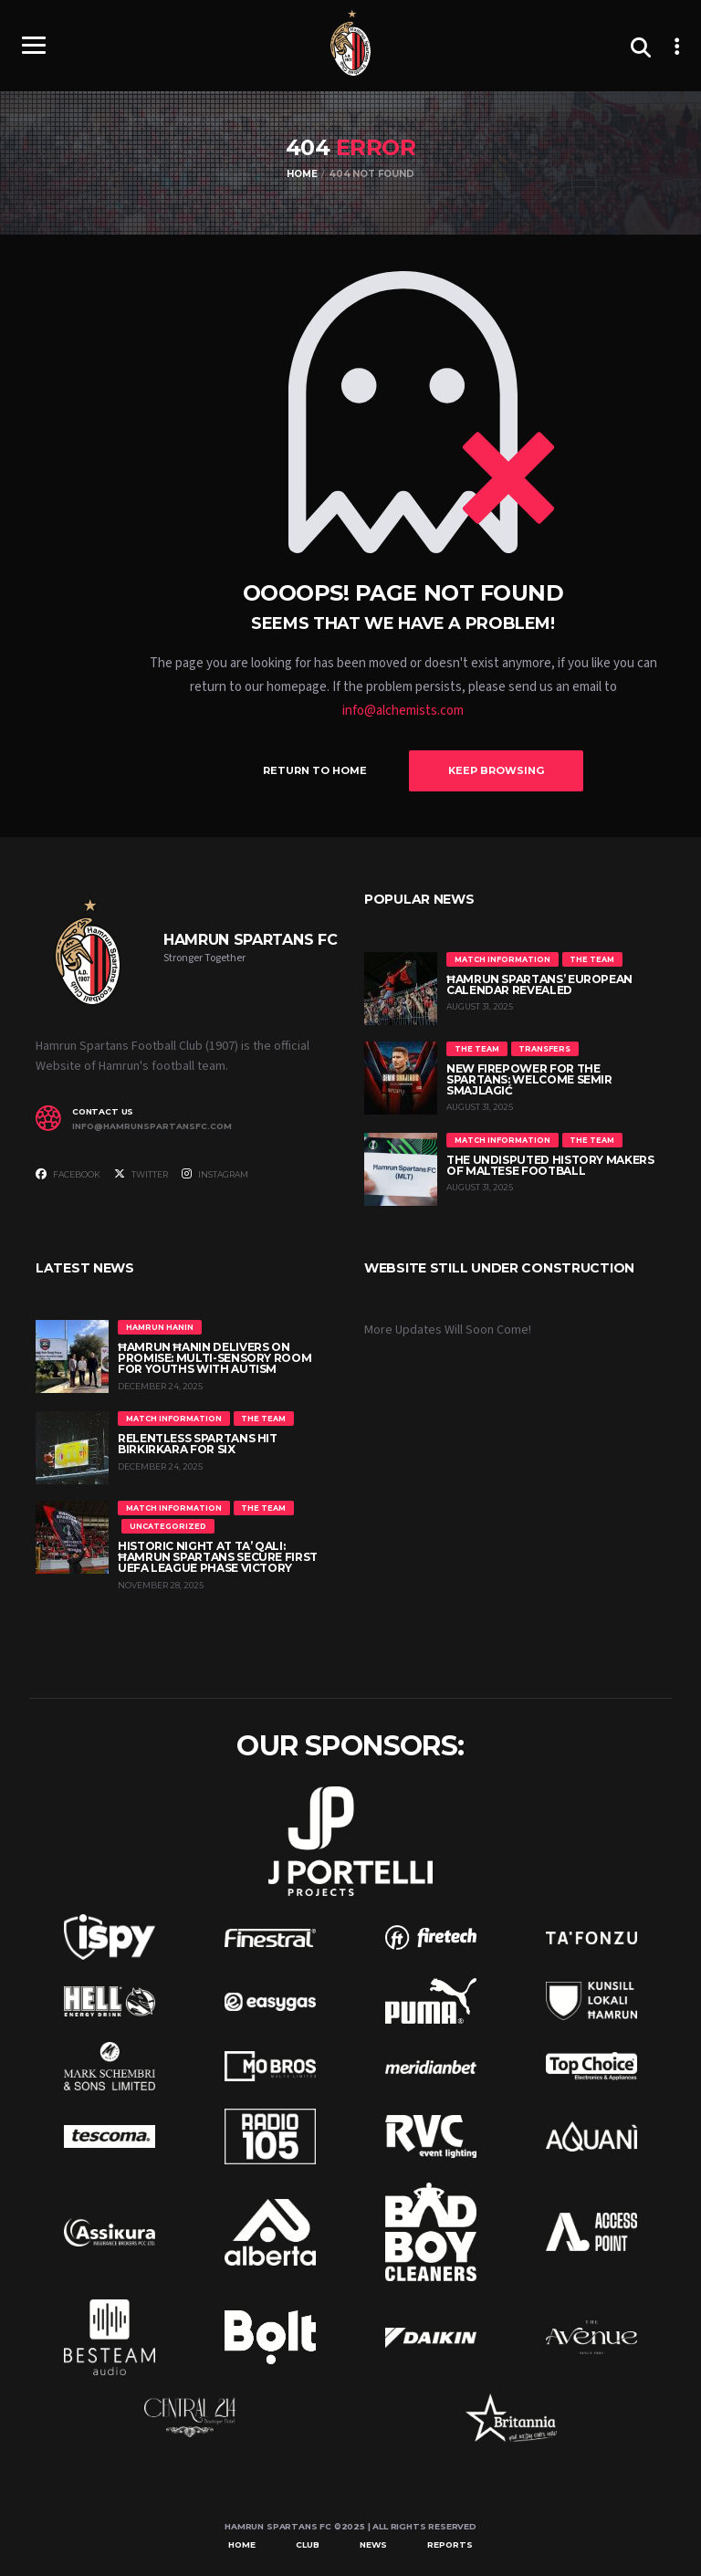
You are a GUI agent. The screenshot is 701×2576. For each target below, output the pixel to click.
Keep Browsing (496, 770)
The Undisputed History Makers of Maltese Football (550, 1165)
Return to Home (315, 770)
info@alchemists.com (403, 710)
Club (307, 2544)
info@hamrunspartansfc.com (152, 1126)
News (373, 2544)
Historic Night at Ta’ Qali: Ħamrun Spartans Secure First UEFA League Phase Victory (218, 1557)
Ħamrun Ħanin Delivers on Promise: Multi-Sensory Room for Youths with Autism (214, 1358)
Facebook (68, 1173)
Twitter (141, 1173)
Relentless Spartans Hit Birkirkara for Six (197, 1443)
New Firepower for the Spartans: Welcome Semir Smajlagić (529, 1079)
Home (242, 2544)
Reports (450, 2544)
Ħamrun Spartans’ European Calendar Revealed (539, 984)
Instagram (215, 1173)
